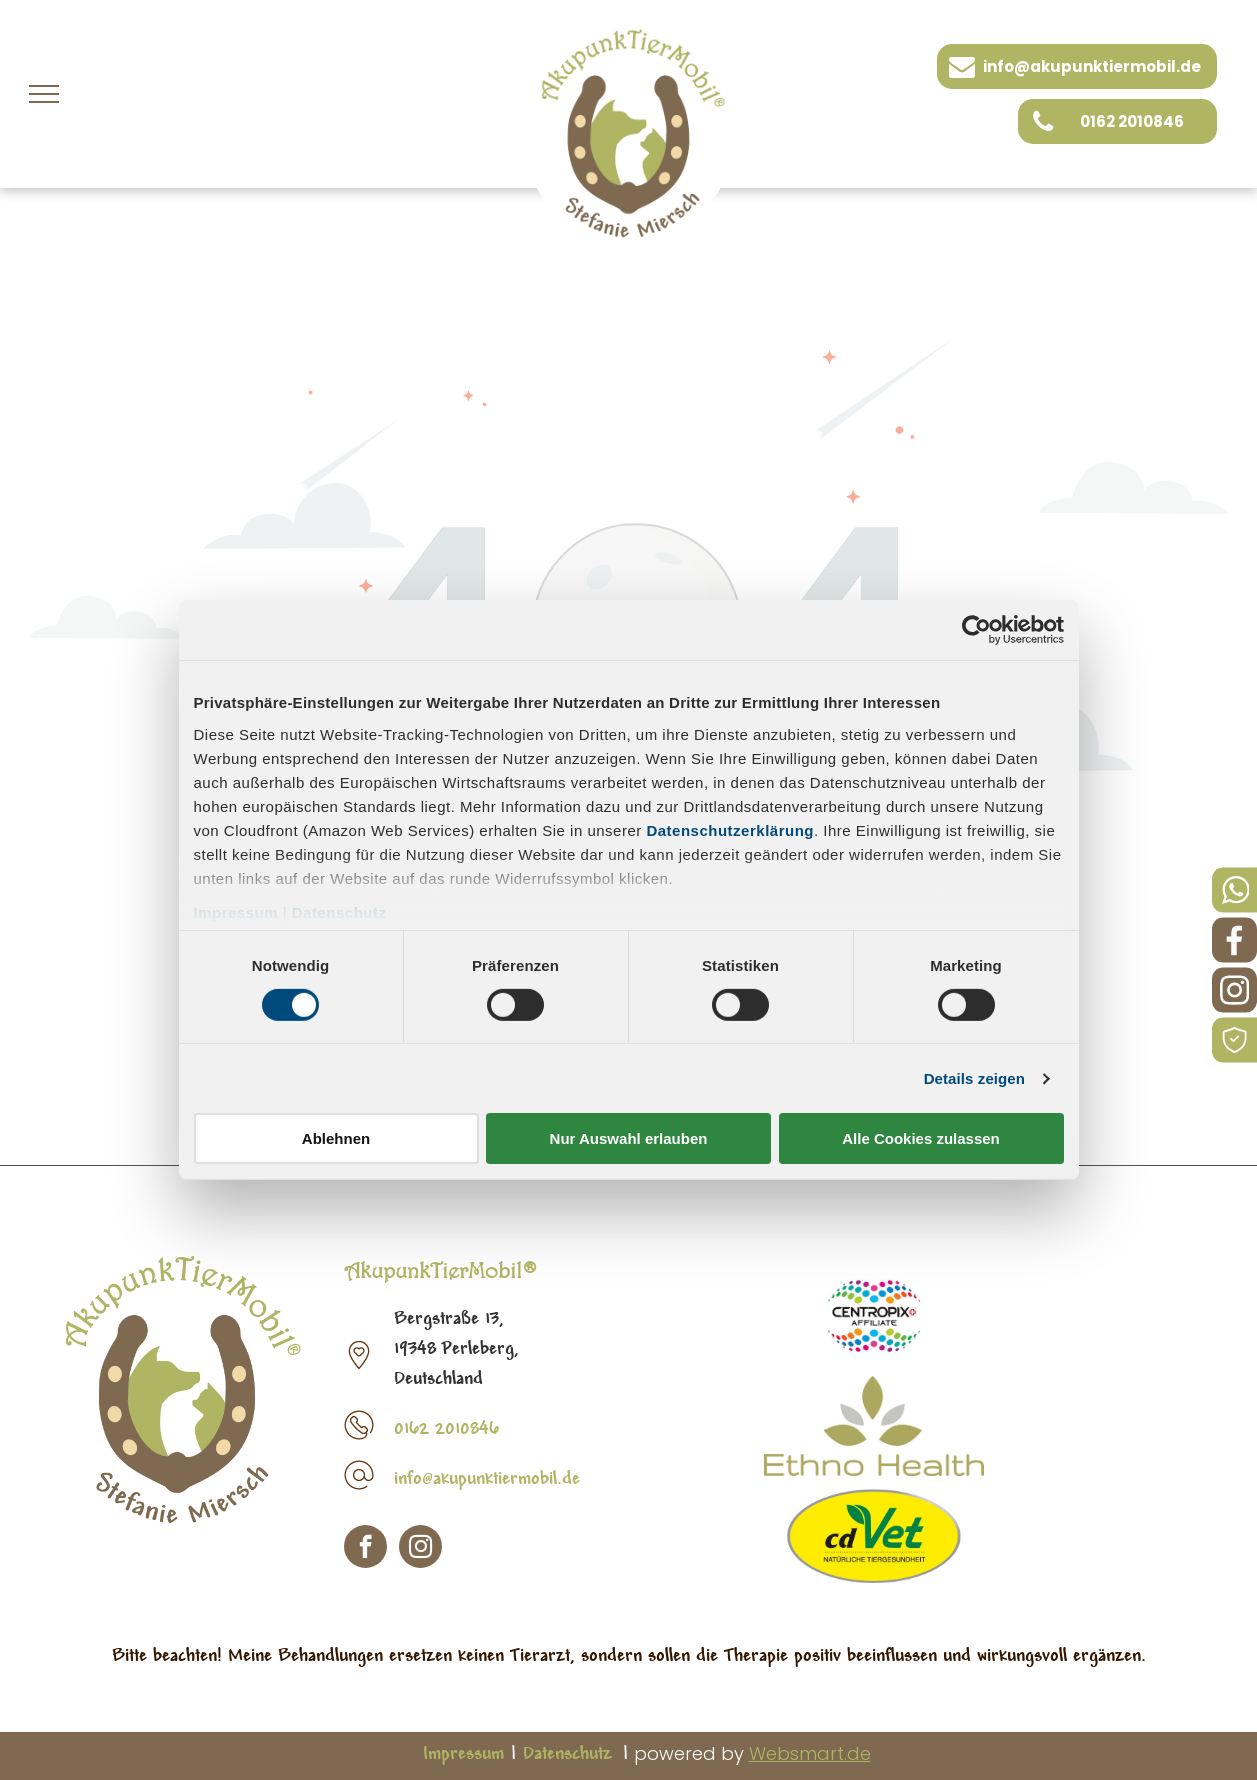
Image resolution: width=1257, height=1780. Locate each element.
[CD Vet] (874, 1536)
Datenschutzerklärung (730, 829)
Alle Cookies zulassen (921, 1138)
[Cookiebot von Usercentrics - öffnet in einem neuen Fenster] (976, 630)
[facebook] (365, 1549)
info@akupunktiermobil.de (487, 1479)
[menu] (44, 94)
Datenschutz (339, 911)
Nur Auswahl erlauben (629, 1138)
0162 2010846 (446, 1429)
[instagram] (420, 1549)
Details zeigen (974, 1078)
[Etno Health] (874, 1426)
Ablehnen (336, 1138)
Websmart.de (810, 1753)
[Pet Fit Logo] (874, 1316)
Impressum (236, 911)
